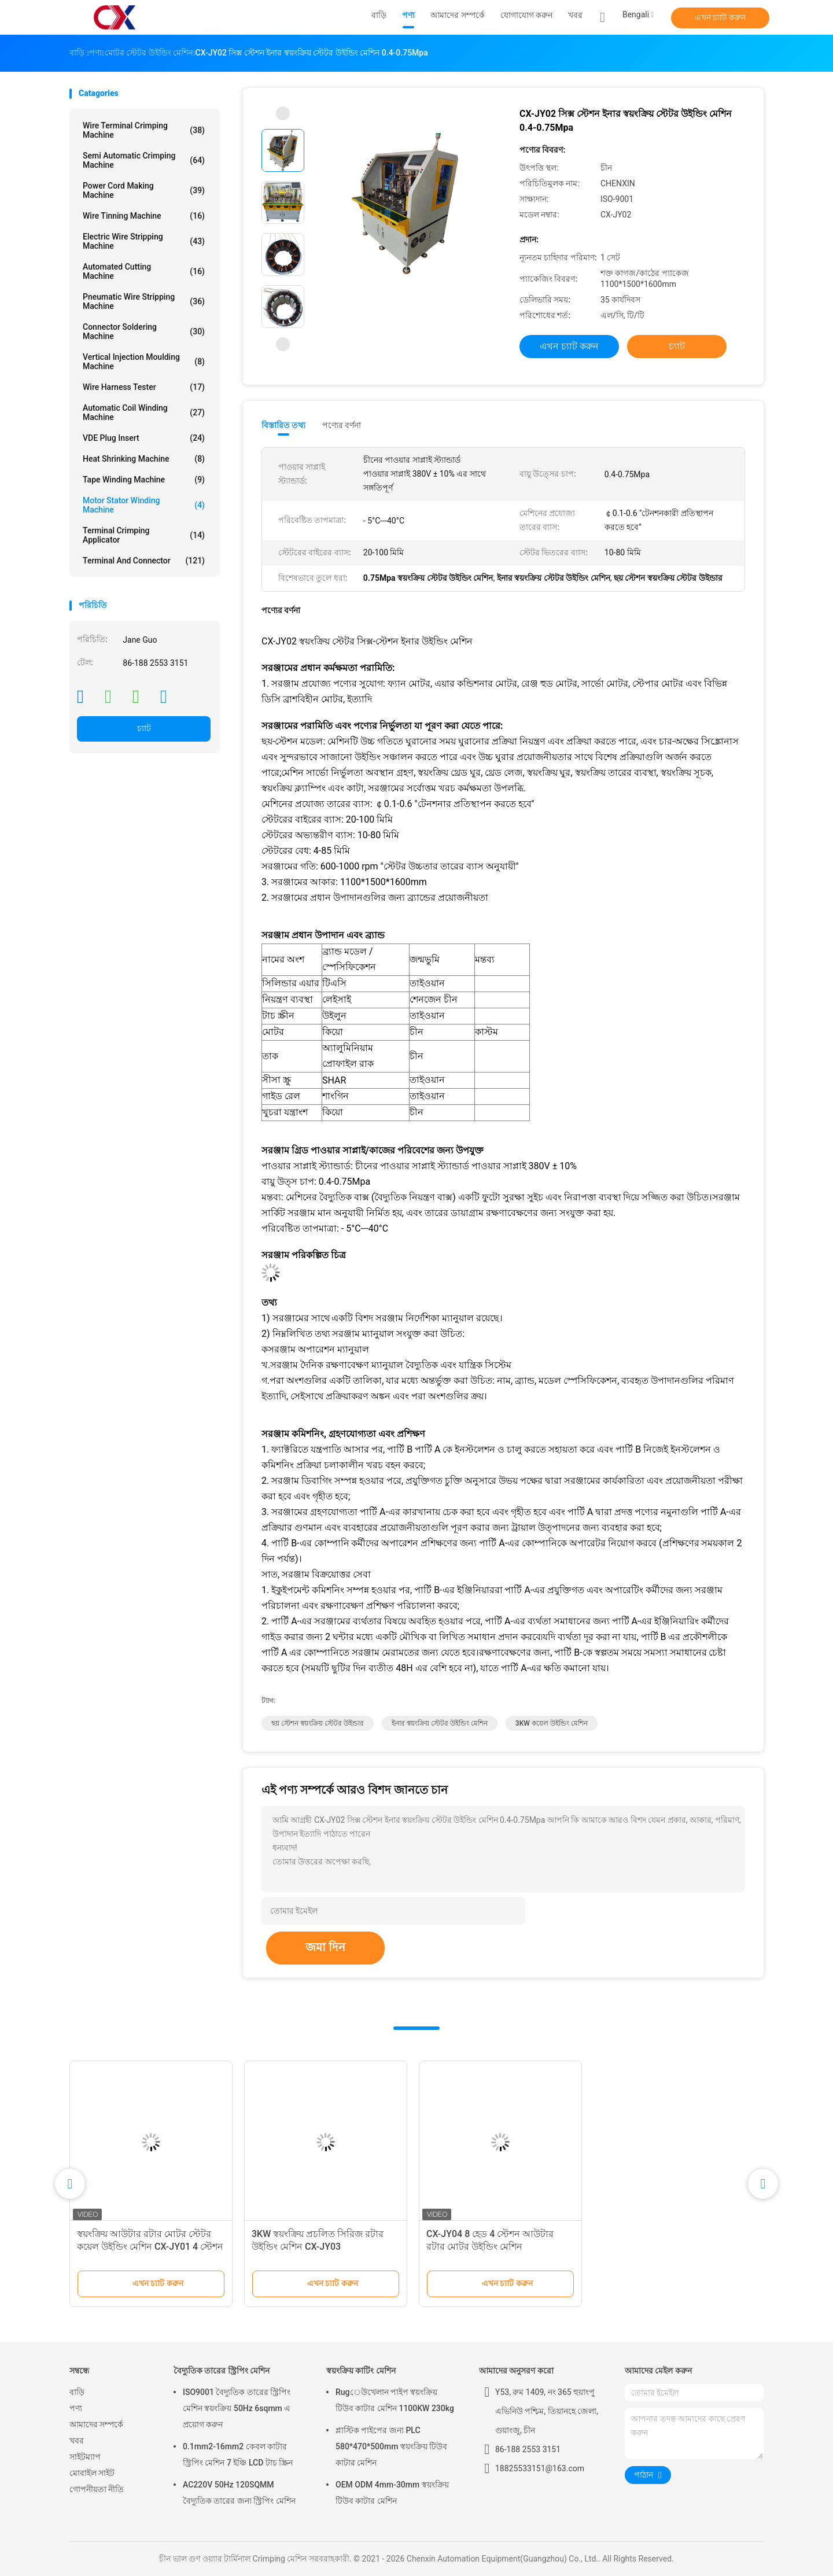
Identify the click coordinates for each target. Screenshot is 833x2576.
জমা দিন (325, 1947)
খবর (76, 2440)
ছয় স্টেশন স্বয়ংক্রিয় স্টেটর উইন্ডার (317, 1723)
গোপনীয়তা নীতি (96, 2489)
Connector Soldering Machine (144, 331)
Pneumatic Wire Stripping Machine (144, 301)
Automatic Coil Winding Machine (144, 412)
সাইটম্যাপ (85, 2456)
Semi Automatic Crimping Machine (144, 160)
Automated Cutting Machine (144, 271)
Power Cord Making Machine (144, 190)
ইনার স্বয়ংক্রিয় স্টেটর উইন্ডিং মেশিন (440, 1723)
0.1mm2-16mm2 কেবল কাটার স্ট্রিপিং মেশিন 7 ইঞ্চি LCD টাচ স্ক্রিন (238, 2454)
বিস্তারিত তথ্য (283, 425)
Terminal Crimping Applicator (144, 535)
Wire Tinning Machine (144, 216)
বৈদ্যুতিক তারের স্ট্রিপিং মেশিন (222, 2370)
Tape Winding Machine (144, 479)
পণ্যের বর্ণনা (341, 425)
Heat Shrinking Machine (144, 459)
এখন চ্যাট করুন (720, 17)
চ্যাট (144, 728)
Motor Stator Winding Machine (144, 505)
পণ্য (75, 2408)
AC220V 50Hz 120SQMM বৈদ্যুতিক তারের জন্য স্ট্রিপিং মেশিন (239, 2492)
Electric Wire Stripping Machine (144, 241)
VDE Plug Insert (144, 438)
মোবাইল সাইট (92, 2473)
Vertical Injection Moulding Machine (144, 361)
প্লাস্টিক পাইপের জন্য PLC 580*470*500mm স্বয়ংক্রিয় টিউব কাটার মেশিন (391, 2446)
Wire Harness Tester (144, 387)
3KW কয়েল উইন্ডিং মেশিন (551, 1723)
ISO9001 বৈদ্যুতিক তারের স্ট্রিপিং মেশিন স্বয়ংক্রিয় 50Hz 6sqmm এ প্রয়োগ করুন (236, 2408)
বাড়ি (76, 2392)
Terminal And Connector (144, 560)
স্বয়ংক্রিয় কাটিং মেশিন (361, 2370)
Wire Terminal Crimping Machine (144, 130)
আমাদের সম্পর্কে (96, 2424)
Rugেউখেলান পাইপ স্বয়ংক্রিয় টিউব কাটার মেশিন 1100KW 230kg (395, 2400)
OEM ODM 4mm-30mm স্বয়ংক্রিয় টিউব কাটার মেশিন (392, 2492)
